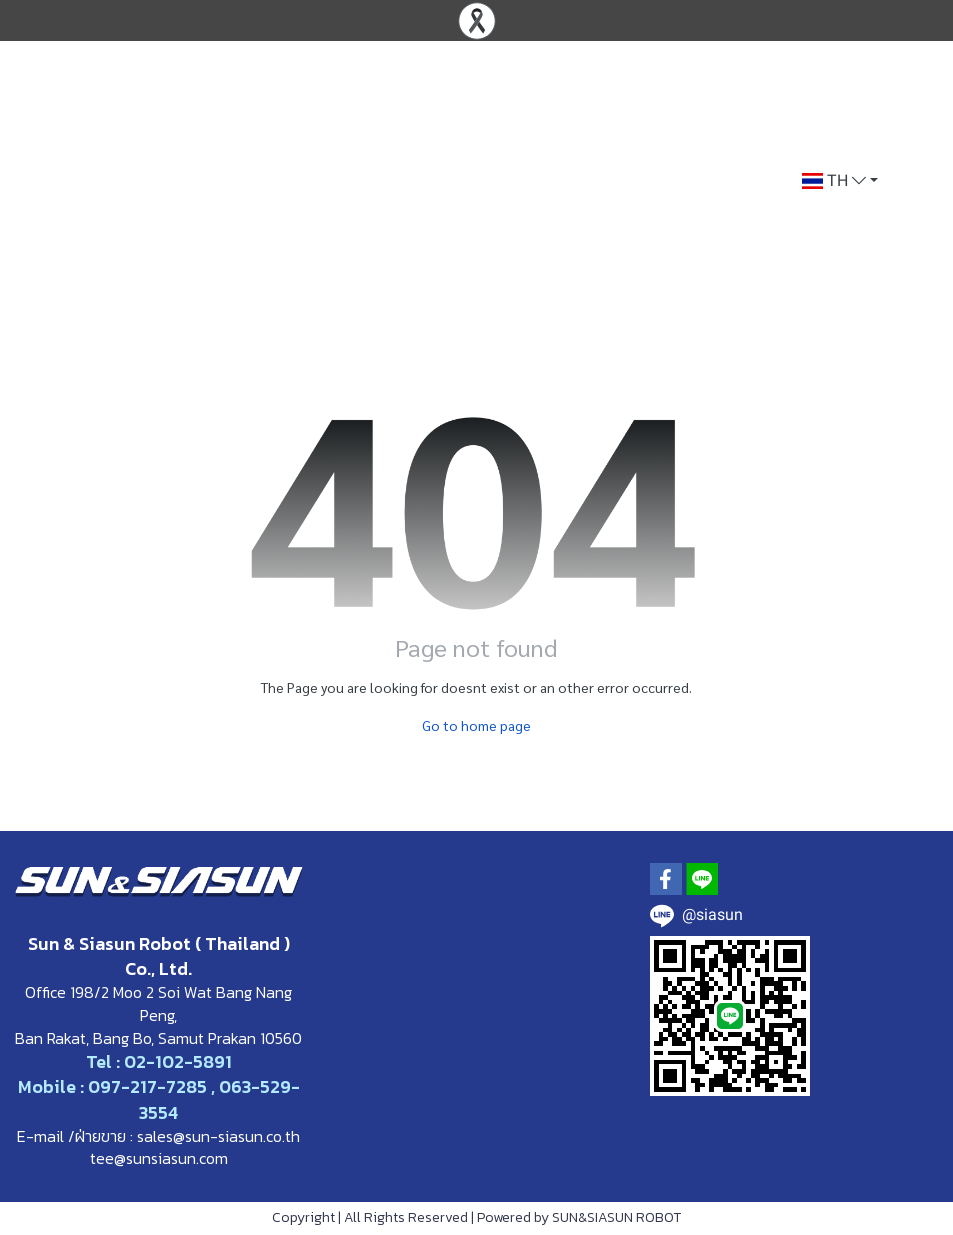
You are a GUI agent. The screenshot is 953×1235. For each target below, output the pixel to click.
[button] (840, 181)
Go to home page (476, 725)
